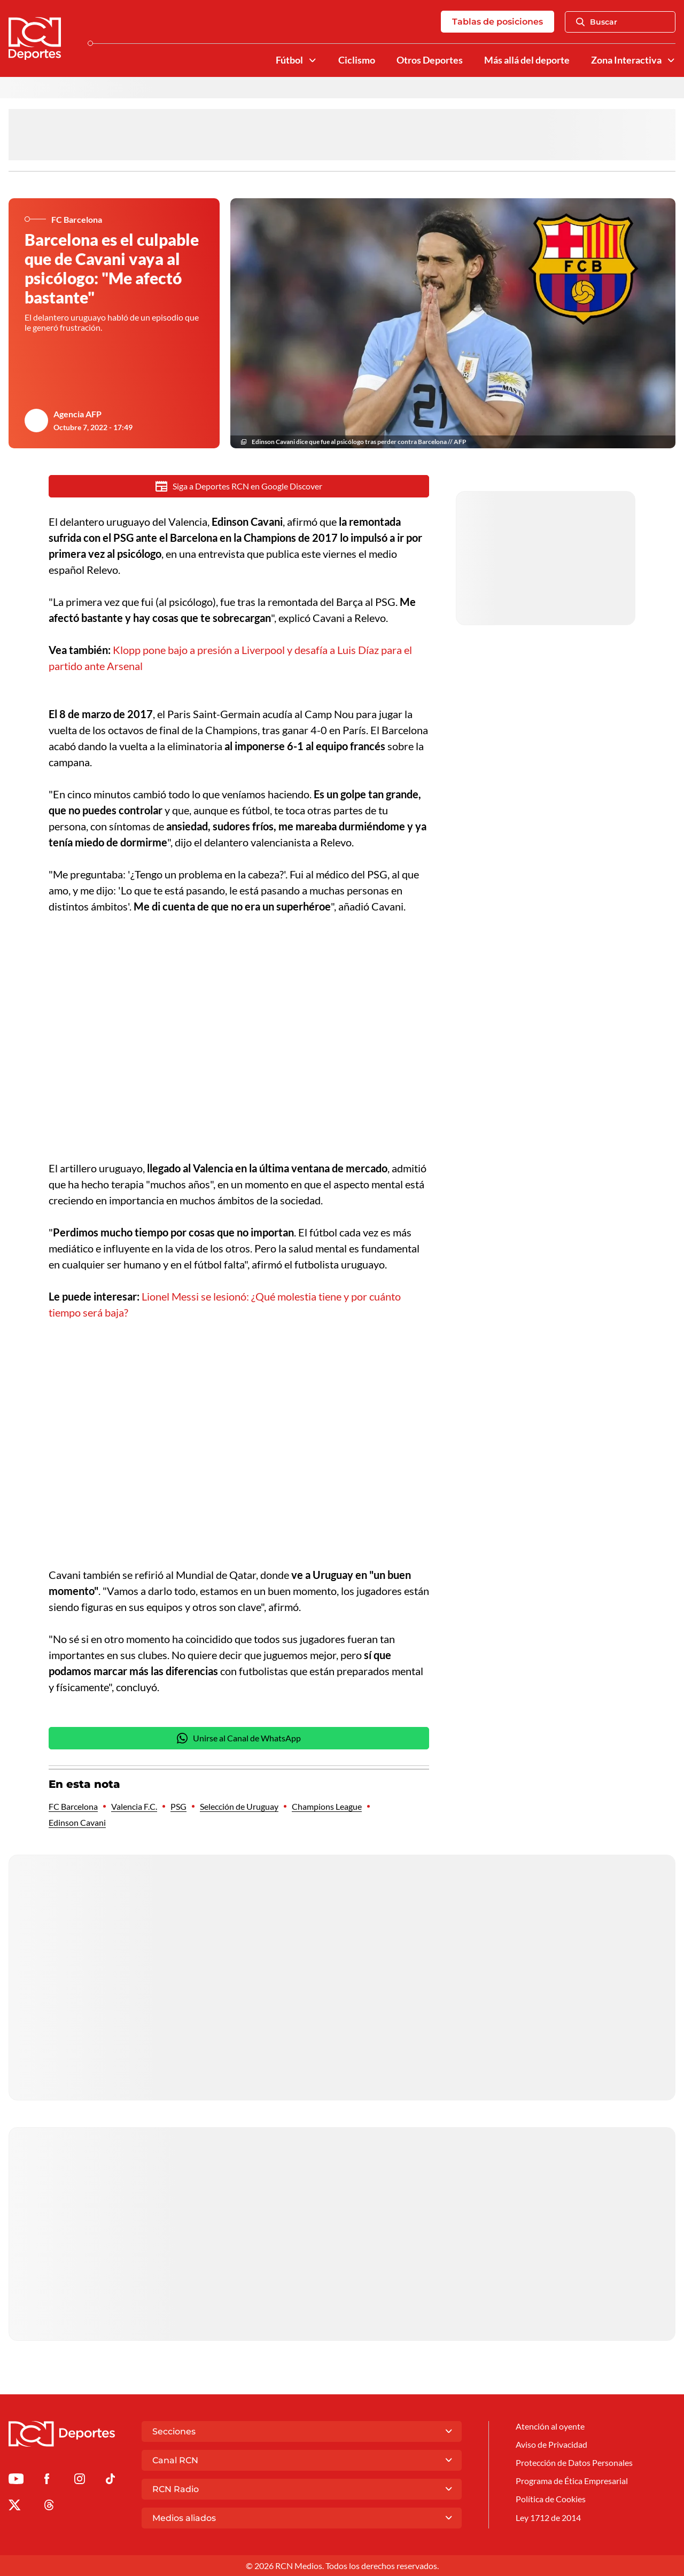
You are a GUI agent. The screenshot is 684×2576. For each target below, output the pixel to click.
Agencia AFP (77, 414)
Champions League (327, 1806)
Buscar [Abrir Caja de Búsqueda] (596, 22)
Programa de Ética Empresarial (572, 2481)
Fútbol (289, 60)
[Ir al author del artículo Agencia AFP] (36, 420)
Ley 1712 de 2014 (548, 2517)
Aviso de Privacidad (551, 2444)
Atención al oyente (550, 2426)
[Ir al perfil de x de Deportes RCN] (14, 2507)
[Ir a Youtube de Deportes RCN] (16, 2481)
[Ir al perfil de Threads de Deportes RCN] (49, 2507)
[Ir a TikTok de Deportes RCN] (110, 2481)
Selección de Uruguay (239, 1806)
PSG (178, 1806)
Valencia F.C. (134, 1806)
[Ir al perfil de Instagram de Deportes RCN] (79, 2481)
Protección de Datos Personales (574, 2462)
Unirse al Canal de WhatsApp (239, 1738)
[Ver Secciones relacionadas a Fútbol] (312, 60)
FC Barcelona (73, 1806)
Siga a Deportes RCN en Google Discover (239, 486)
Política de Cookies (551, 2499)
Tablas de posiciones (497, 22)
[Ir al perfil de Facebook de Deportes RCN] (46, 2481)
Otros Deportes (430, 60)
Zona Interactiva (626, 60)
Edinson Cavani (77, 1822)
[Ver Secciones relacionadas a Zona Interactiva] (671, 60)
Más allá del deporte (527, 60)
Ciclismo (356, 60)
